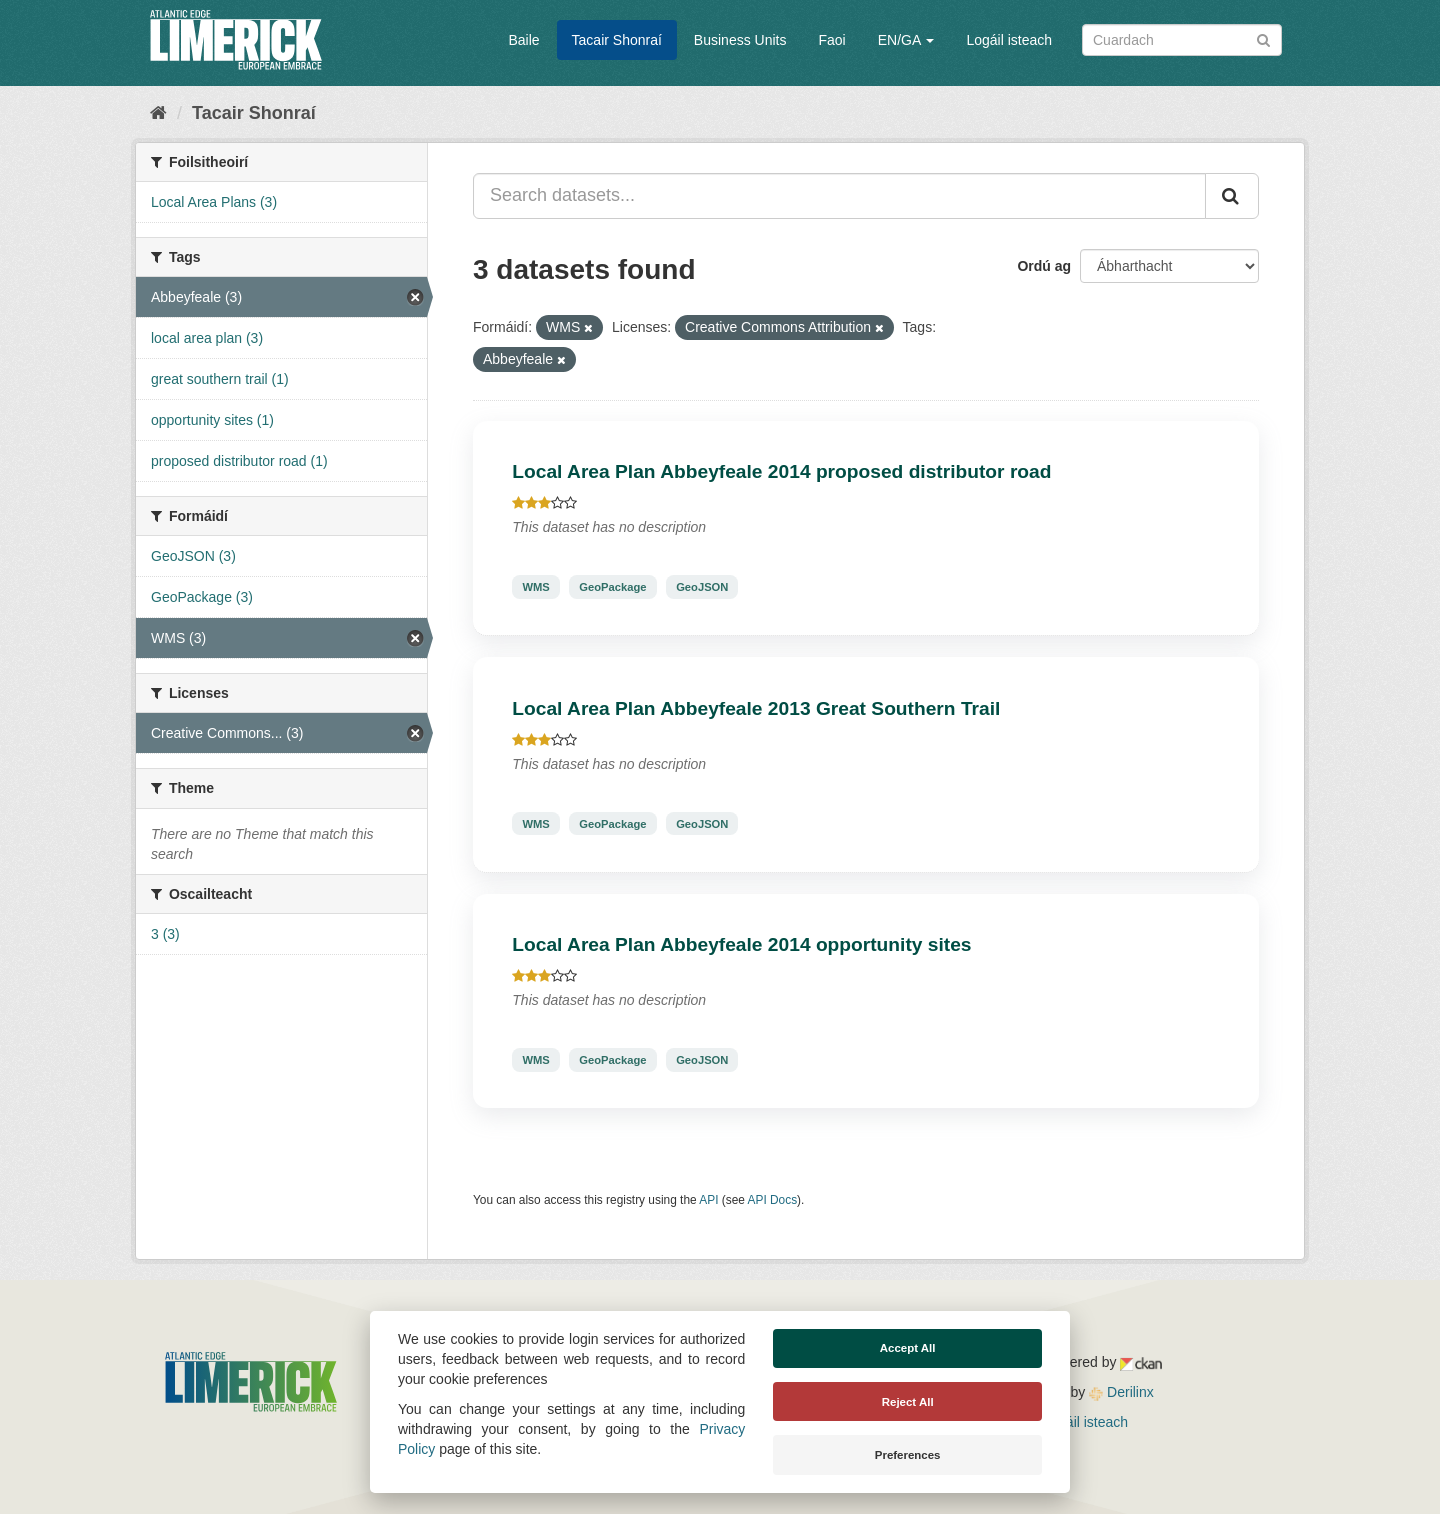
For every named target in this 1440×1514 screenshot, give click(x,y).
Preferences (908, 1455)
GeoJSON (702, 587)
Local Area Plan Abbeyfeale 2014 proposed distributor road (781, 471)
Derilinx (1121, 1392)
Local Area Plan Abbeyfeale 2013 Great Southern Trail (756, 708)
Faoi (831, 40)
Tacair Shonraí (617, 40)
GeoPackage (612, 587)
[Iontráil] (1263, 38)
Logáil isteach (1009, 40)
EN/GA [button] (906, 40)
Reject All (908, 1402)
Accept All (908, 1348)
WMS (535, 587)
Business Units (740, 40)
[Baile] (158, 113)
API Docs (773, 1200)
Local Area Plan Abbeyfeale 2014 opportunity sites (741, 944)
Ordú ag (1044, 266)
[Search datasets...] (839, 196)
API (708, 1200)
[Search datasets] (1182, 40)
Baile (523, 40)
